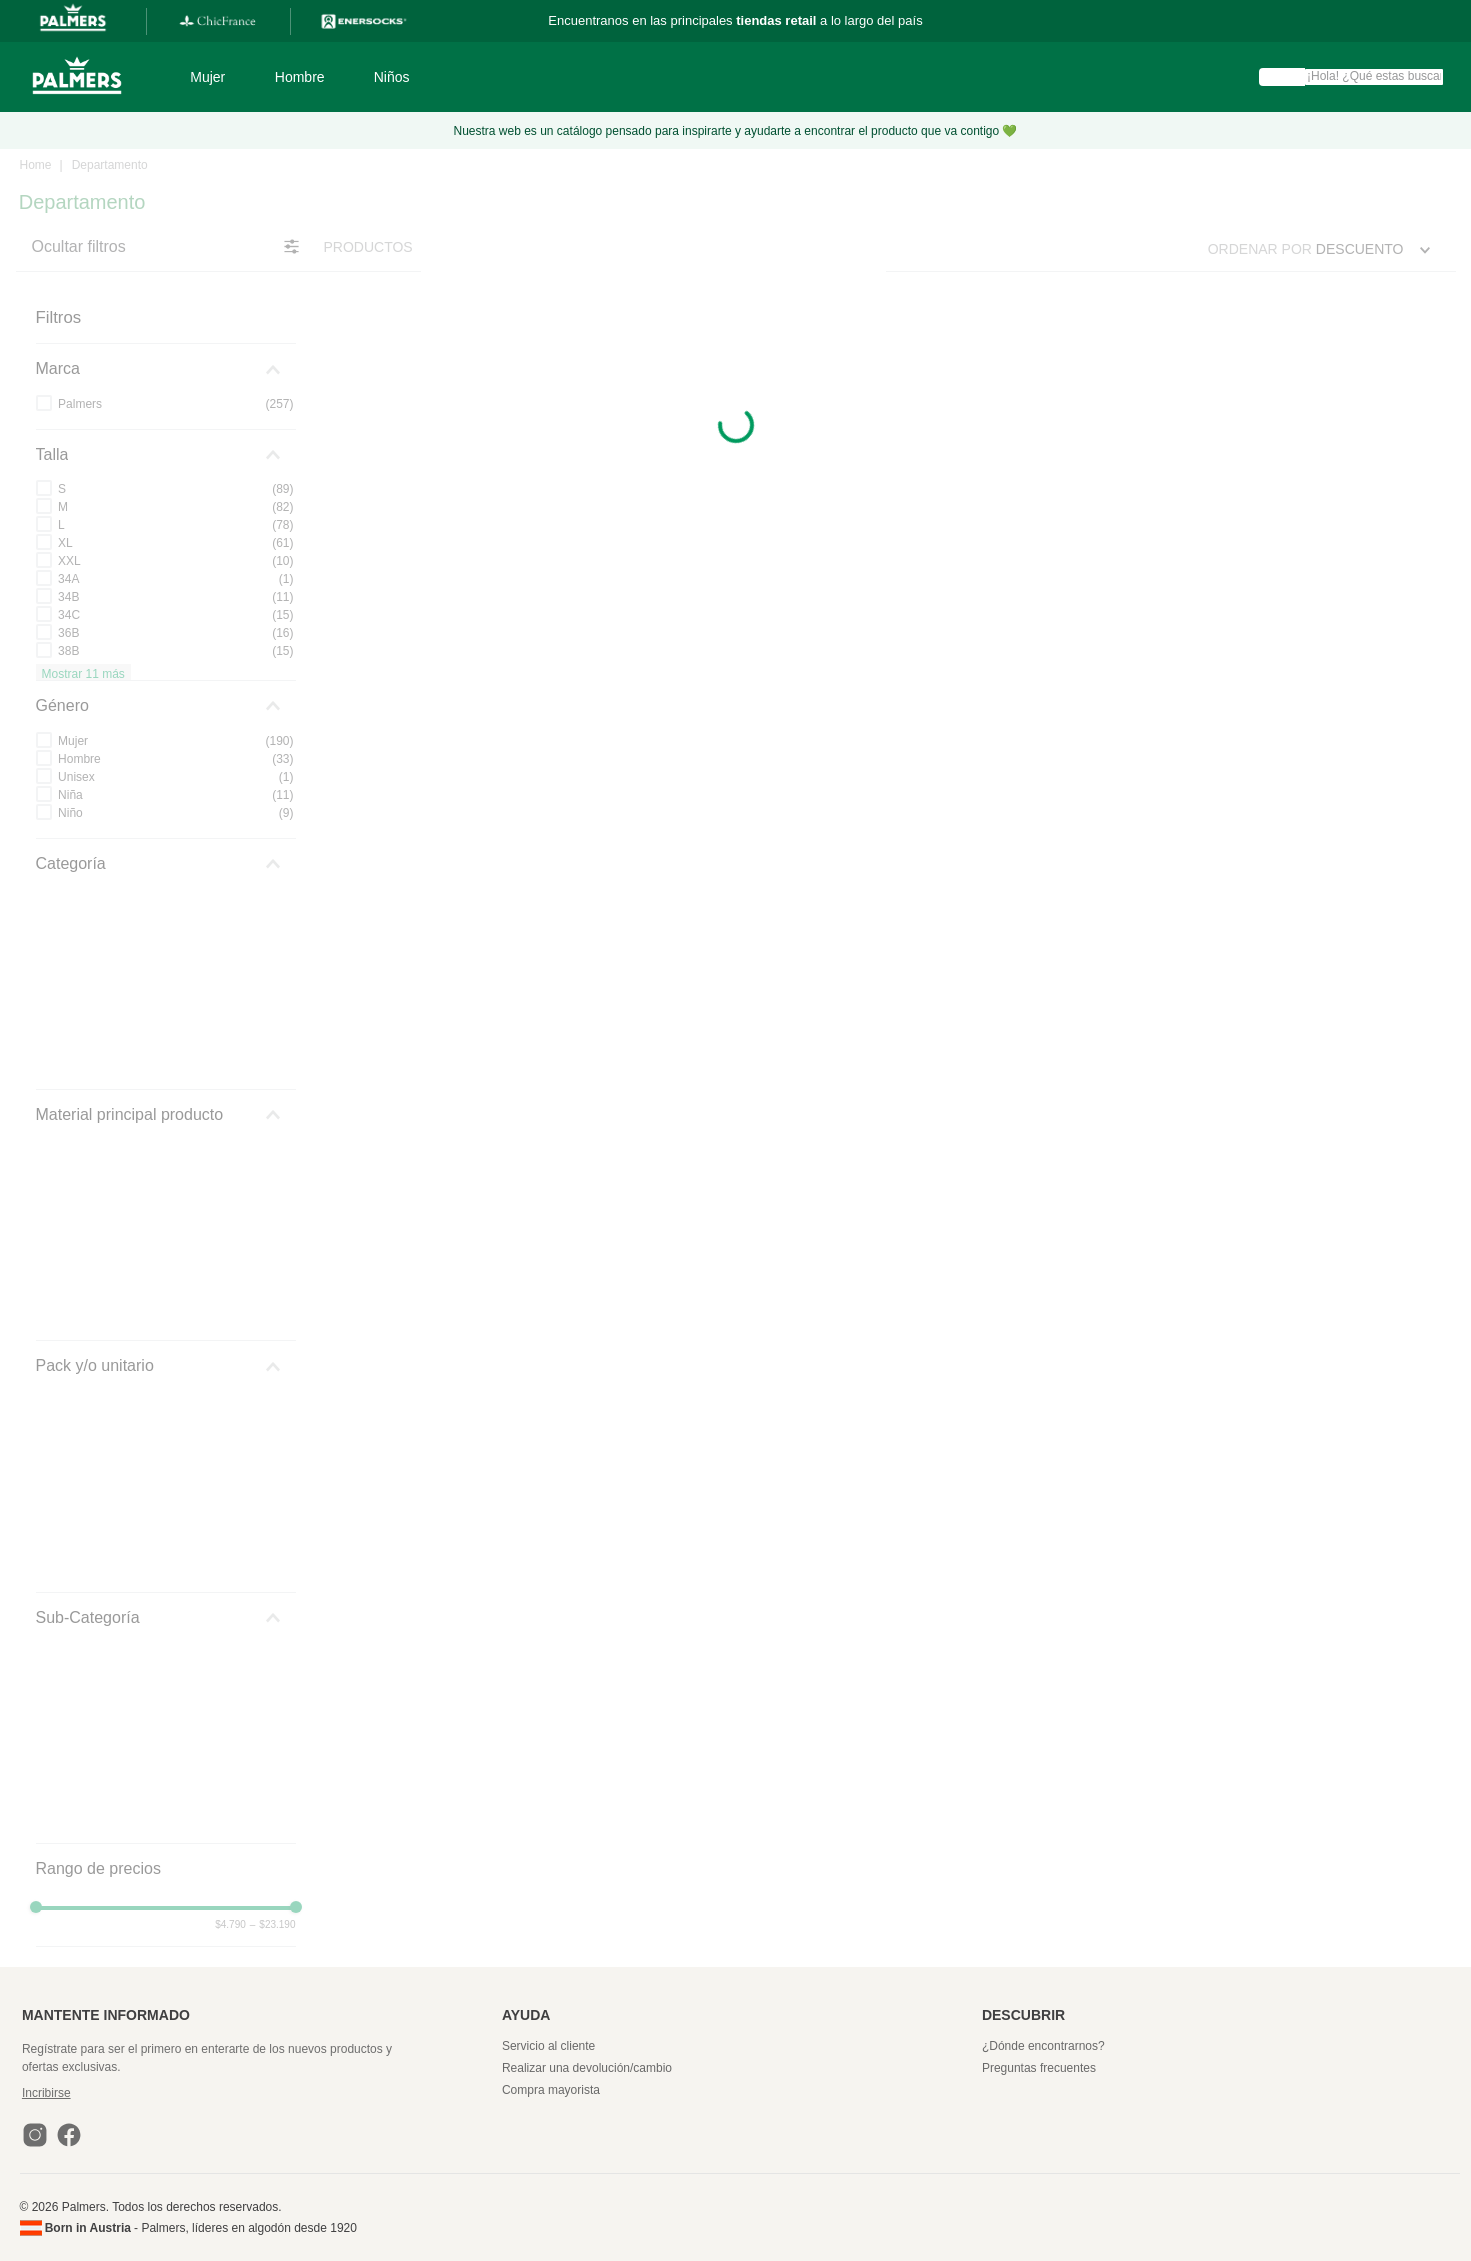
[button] (259, 2093)
